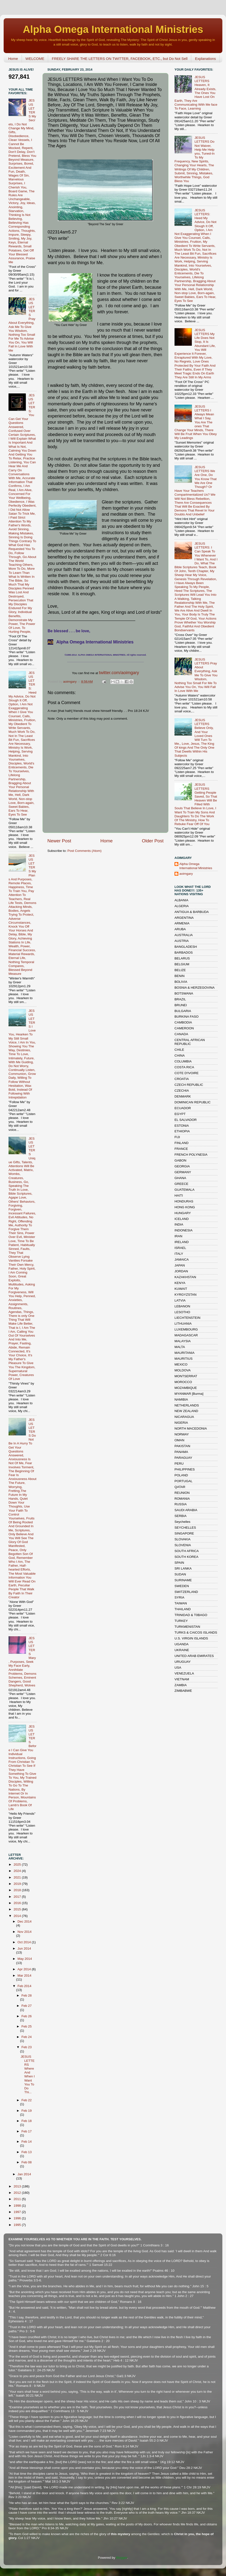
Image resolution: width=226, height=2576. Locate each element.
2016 (18, 1903)
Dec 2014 (24, 1921)
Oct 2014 (24, 1942)
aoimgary (70, 681)
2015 (18, 1909)
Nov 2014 (24, 1932)
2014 (18, 1916)
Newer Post (59, 840)
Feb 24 (26, 2037)
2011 (18, 2199)
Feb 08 (26, 2162)
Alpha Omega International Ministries (113, 29)
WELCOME (35, 58)
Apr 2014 (24, 1969)
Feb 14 (26, 2141)
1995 (18, 2225)
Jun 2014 (24, 1948)
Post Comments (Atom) (85, 851)
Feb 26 (26, 2016)
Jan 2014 (24, 2174)
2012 (18, 2193)
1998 (18, 2205)
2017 (18, 1896)
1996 (18, 2218)
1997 (18, 2212)
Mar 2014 (24, 1975)
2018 (18, 1890)
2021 (18, 1877)
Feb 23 (26, 2047)
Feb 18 (26, 2121)
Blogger (121, 2557)
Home (13, 58)
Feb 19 (26, 2110)
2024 (18, 1871)
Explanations (205, 58)
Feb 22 (26, 2100)
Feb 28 (26, 1995)
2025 (18, 1864)
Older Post (153, 840)
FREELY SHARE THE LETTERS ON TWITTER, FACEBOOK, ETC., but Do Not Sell (119, 58)
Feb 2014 (24, 1986)
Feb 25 (26, 2026)
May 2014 (24, 1959)
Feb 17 (26, 2131)
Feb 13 (26, 2152)
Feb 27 (26, 2006)
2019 (18, 1884)
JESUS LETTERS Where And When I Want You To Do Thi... (28, 2074)
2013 (18, 2186)
